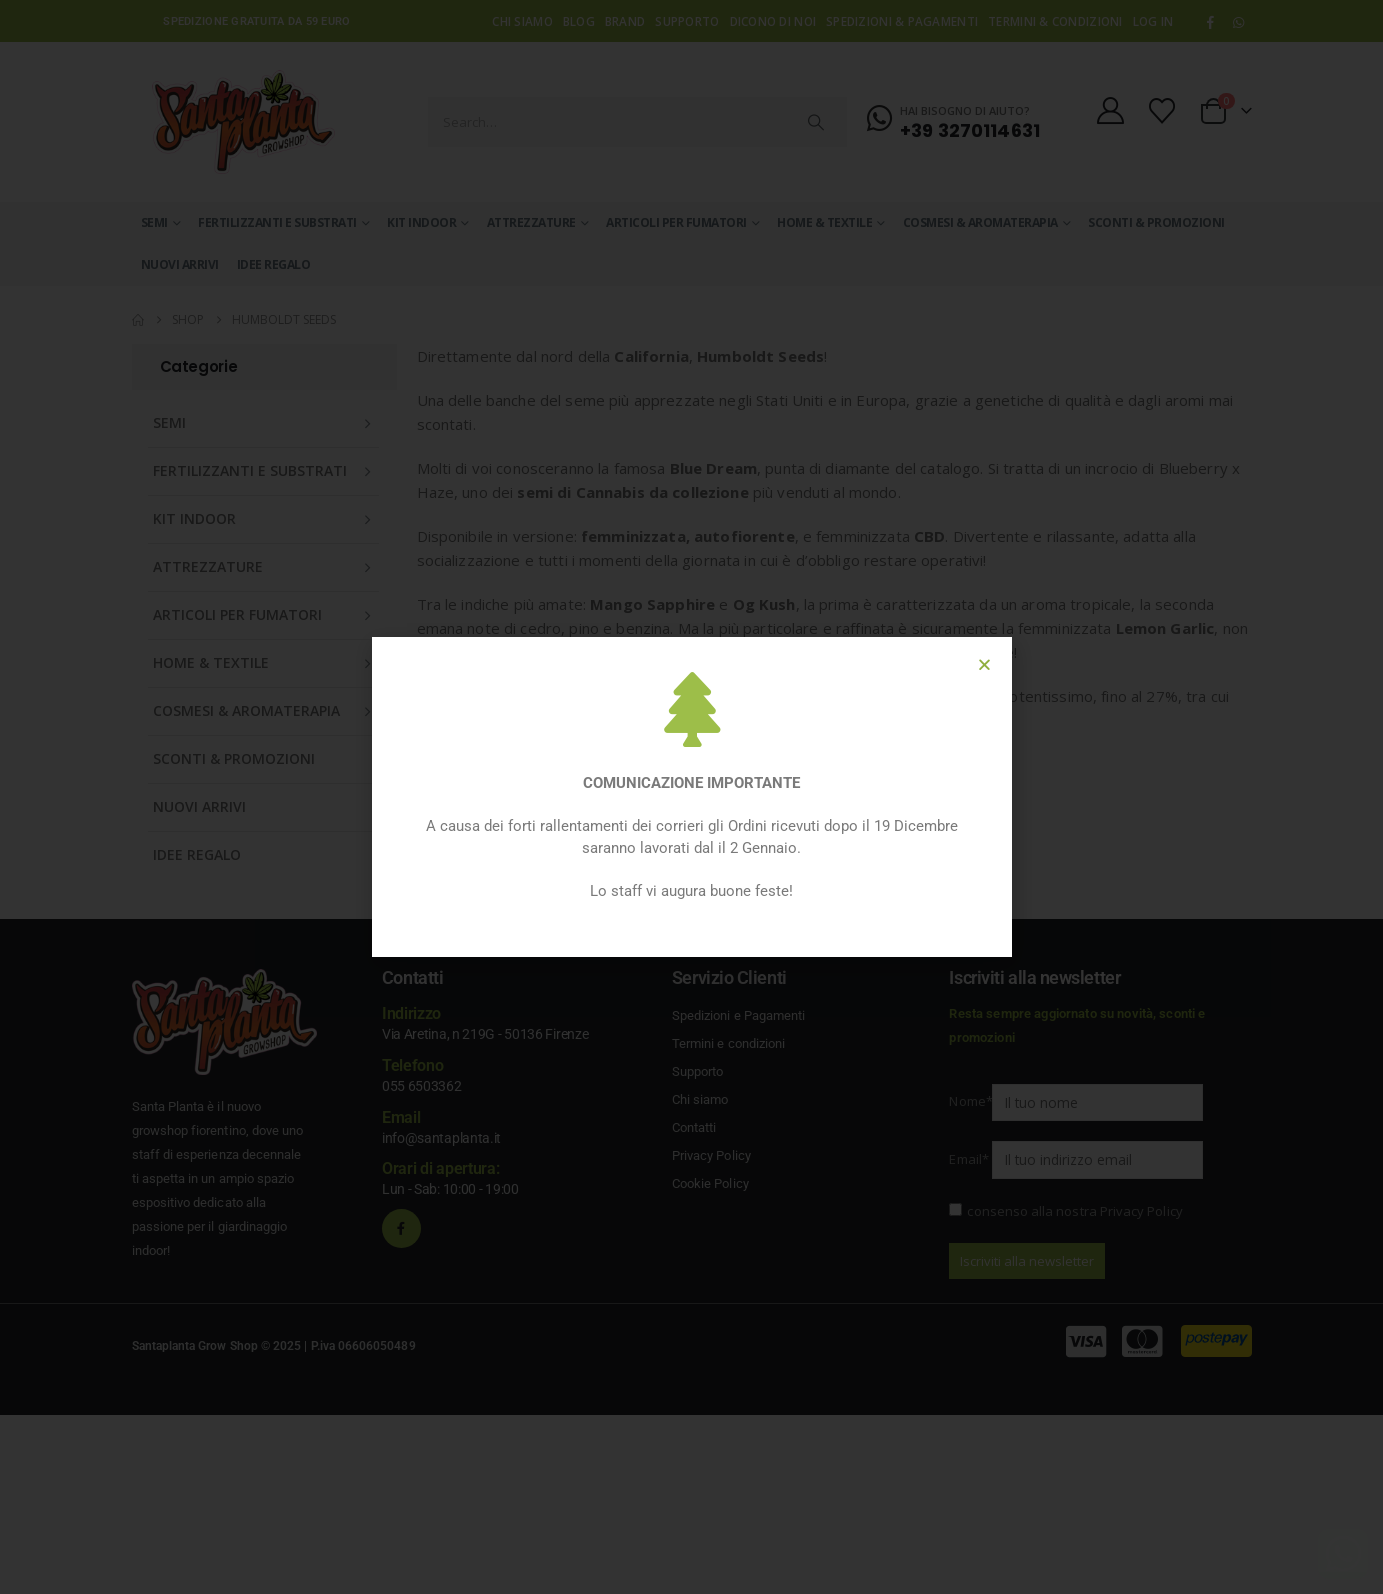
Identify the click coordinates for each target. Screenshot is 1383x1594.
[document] (691, 797)
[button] (984, 664)
